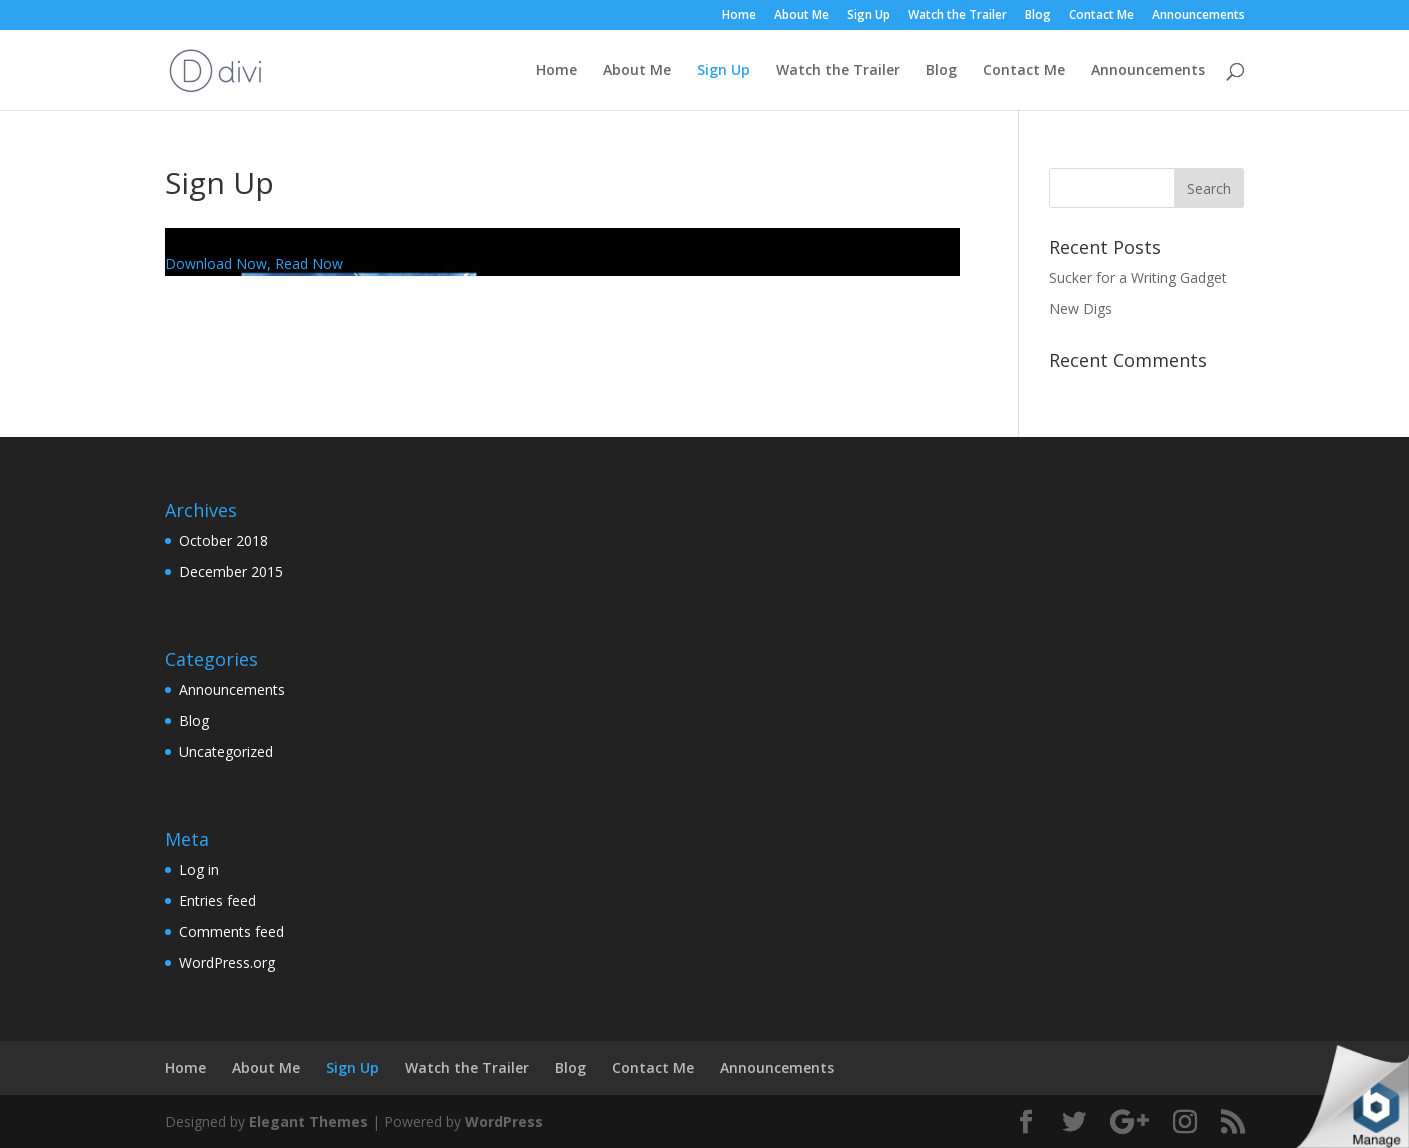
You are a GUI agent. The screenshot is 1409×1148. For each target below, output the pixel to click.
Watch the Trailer (957, 16)
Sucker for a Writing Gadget (1138, 277)
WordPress (504, 1121)
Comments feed (231, 931)
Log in (199, 869)
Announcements (1198, 16)
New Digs (1080, 308)
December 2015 (231, 571)
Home (739, 16)
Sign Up (868, 16)
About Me (801, 16)
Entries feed (217, 900)
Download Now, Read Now (254, 263)
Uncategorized (226, 751)
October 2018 (223, 540)
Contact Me (1101, 16)
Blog (1038, 16)
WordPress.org (227, 962)
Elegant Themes (308, 1121)
